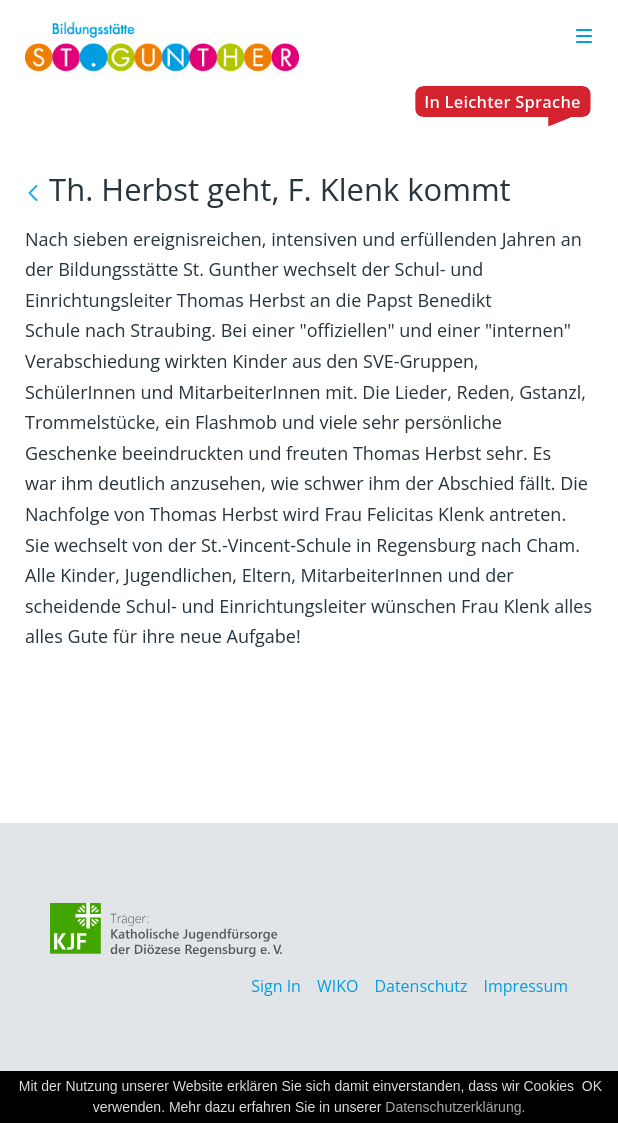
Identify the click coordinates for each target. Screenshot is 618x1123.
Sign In (276, 986)
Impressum (526, 986)
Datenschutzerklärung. (455, 1107)
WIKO (337, 986)
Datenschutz (420, 986)
